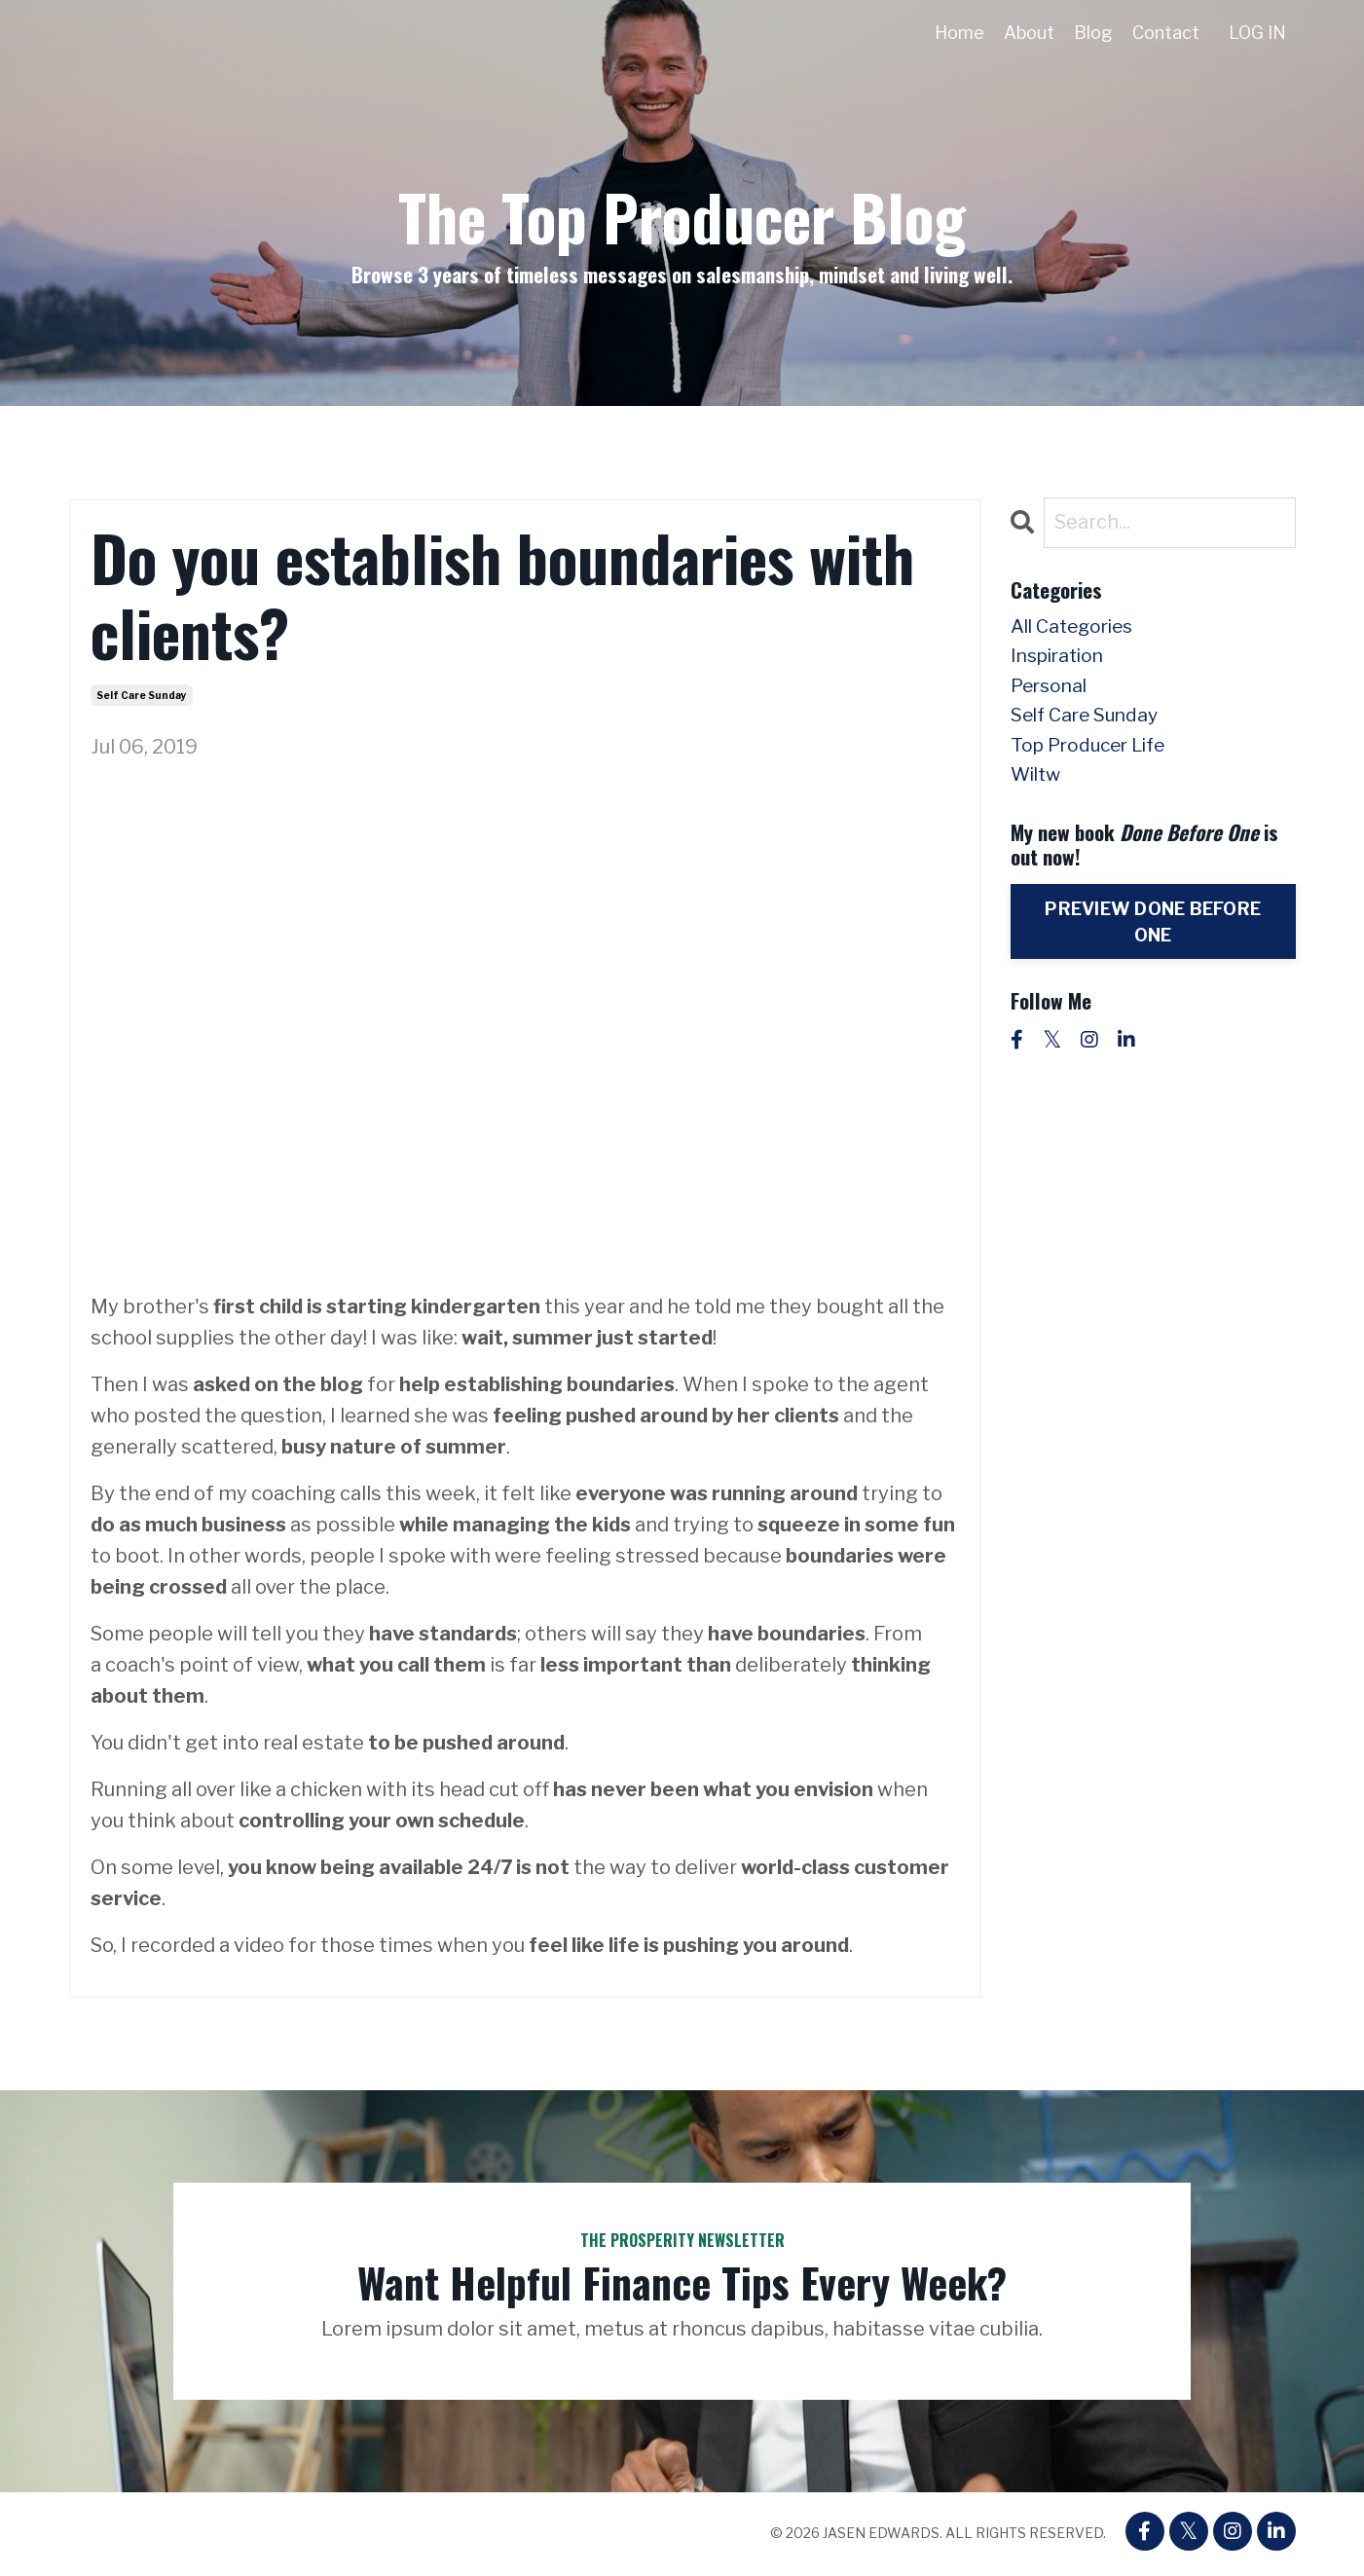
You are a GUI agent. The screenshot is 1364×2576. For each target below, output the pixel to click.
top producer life (1093, 752)
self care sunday (141, 695)
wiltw (1038, 783)
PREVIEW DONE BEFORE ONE (1153, 930)
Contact (1164, 32)
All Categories (1077, 628)
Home (958, 32)
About (1028, 32)
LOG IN (1257, 32)
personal (1051, 690)
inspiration (1061, 659)
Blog (1092, 32)
